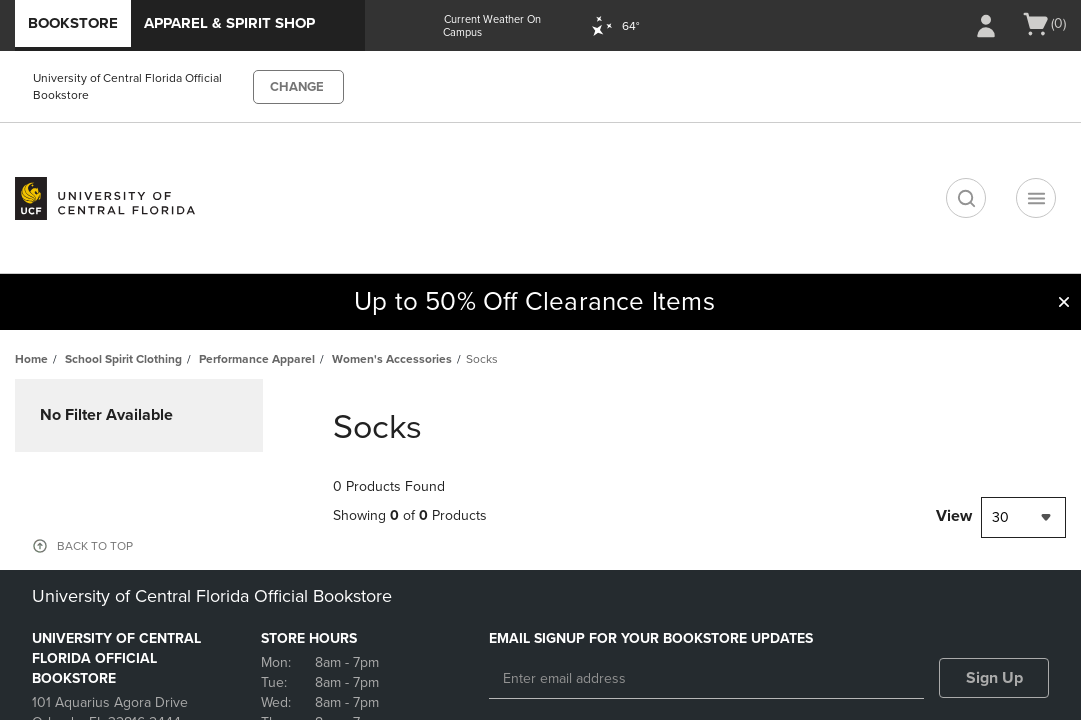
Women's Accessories (392, 359)
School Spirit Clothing (123, 359)
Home (31, 359)
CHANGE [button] (297, 87)
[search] (966, 198)
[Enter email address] (706, 679)
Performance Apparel (257, 359)
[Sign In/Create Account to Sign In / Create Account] (986, 26)
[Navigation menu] (1036, 198)
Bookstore (73, 23)
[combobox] (1023, 517)
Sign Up (994, 678)
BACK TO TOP (95, 546)
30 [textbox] (1000, 517)
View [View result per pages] (954, 516)
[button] (1064, 302)
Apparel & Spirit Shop (229, 23)
